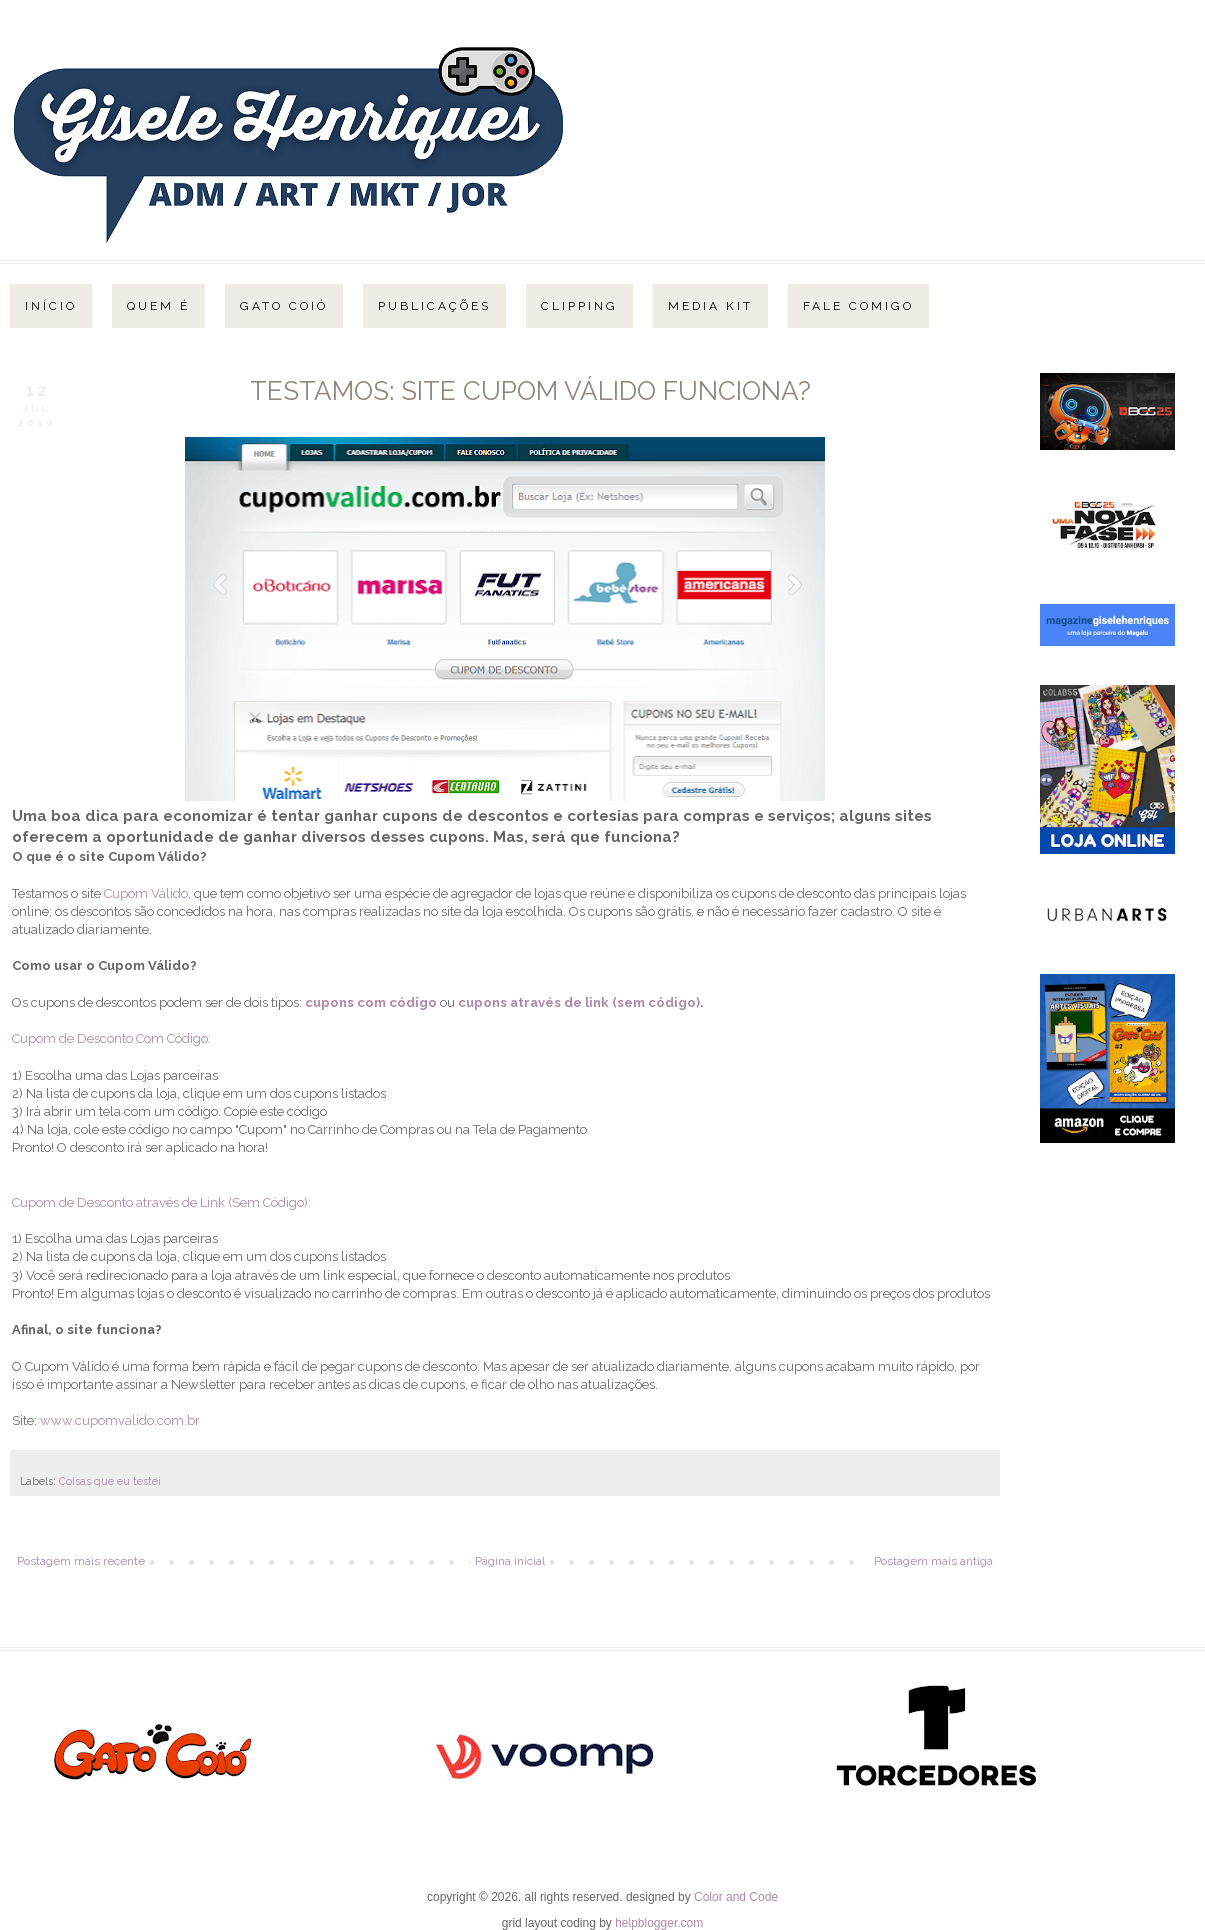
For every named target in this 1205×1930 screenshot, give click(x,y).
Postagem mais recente (81, 1561)
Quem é (158, 306)
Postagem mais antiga (933, 1561)
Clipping (579, 306)
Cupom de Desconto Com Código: (111, 1038)
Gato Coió (284, 306)
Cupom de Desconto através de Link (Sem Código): (161, 1202)
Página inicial (510, 1561)
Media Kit (710, 306)
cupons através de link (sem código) (579, 1002)
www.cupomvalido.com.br (120, 1420)
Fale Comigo (858, 306)
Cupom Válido (146, 893)
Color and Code (736, 1897)
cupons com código (371, 1002)
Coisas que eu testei (110, 1481)
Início (51, 306)
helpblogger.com (659, 1923)
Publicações (434, 306)
